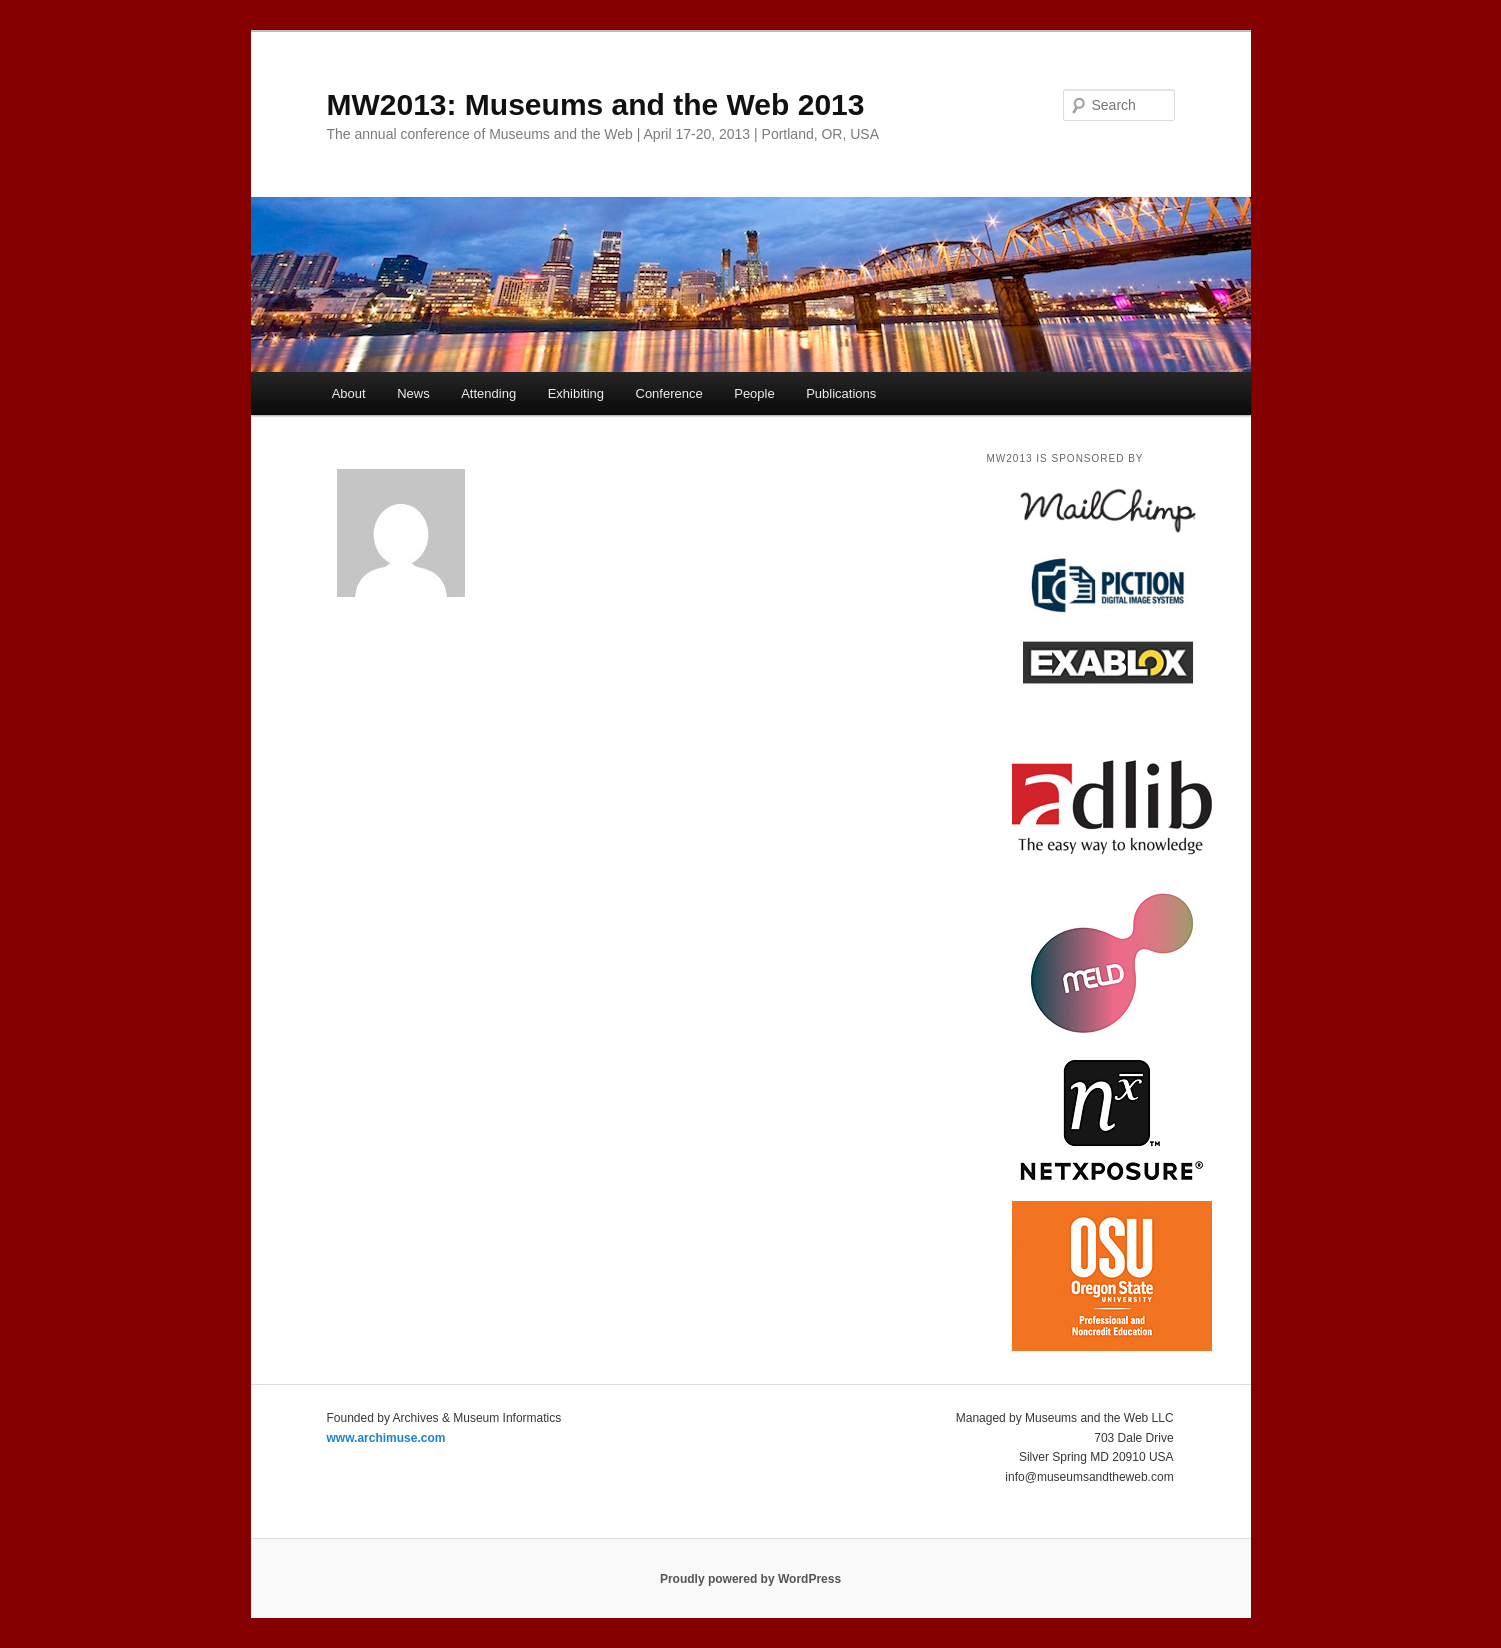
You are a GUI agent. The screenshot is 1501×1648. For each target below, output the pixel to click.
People (754, 393)
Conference (669, 393)
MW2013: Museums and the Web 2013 (596, 104)
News (413, 393)
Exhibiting (576, 393)
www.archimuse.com (386, 1438)
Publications (841, 393)
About (349, 393)
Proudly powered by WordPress (750, 1579)
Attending (488, 393)
